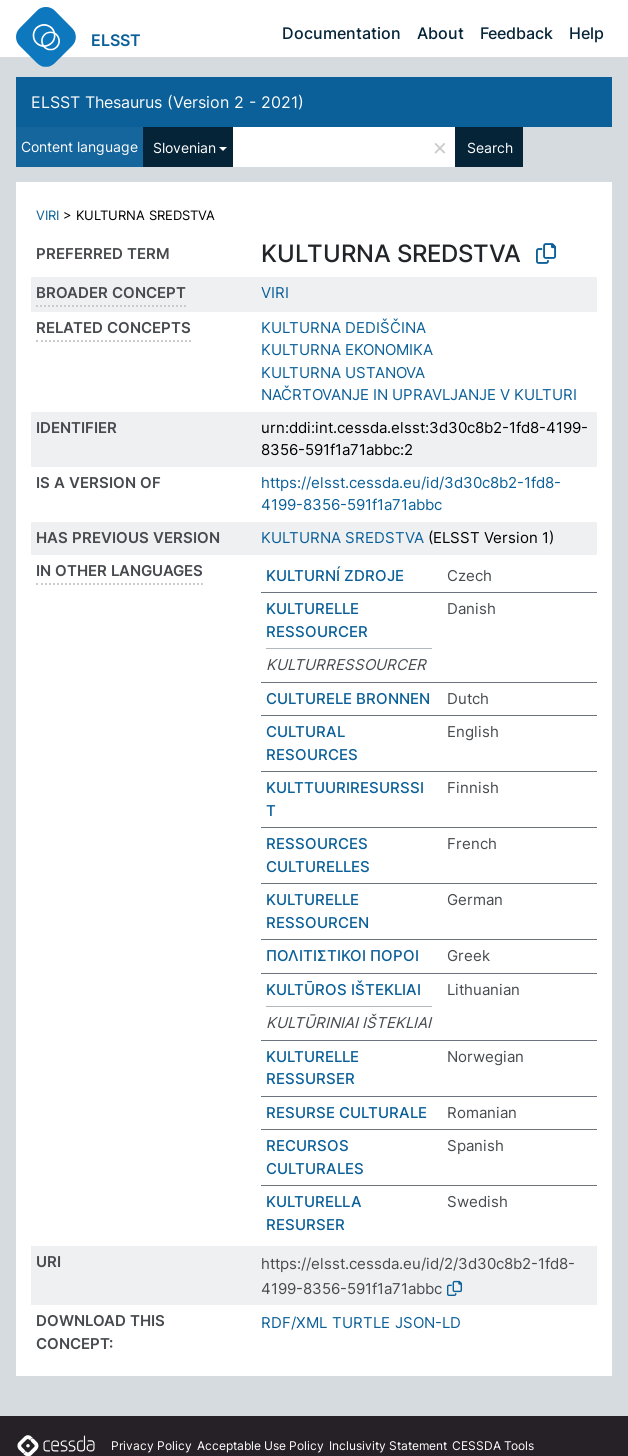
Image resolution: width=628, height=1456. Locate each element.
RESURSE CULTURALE (346, 1112)
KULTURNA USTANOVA (343, 372)
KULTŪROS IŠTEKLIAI (343, 989)
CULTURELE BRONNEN (348, 698)
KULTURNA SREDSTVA (342, 537)
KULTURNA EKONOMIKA (347, 349)
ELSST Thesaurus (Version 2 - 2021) (167, 102)
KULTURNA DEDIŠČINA (343, 327)
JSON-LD (428, 1322)
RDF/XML (294, 1322)
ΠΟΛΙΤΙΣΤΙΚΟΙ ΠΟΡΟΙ (342, 955)
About (440, 33)
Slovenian (184, 147)
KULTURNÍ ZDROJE (335, 575)
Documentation (341, 33)
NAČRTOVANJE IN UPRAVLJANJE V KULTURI (419, 394)
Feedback (516, 33)
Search (490, 147)
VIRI (47, 215)
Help (586, 33)
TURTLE (361, 1322)
